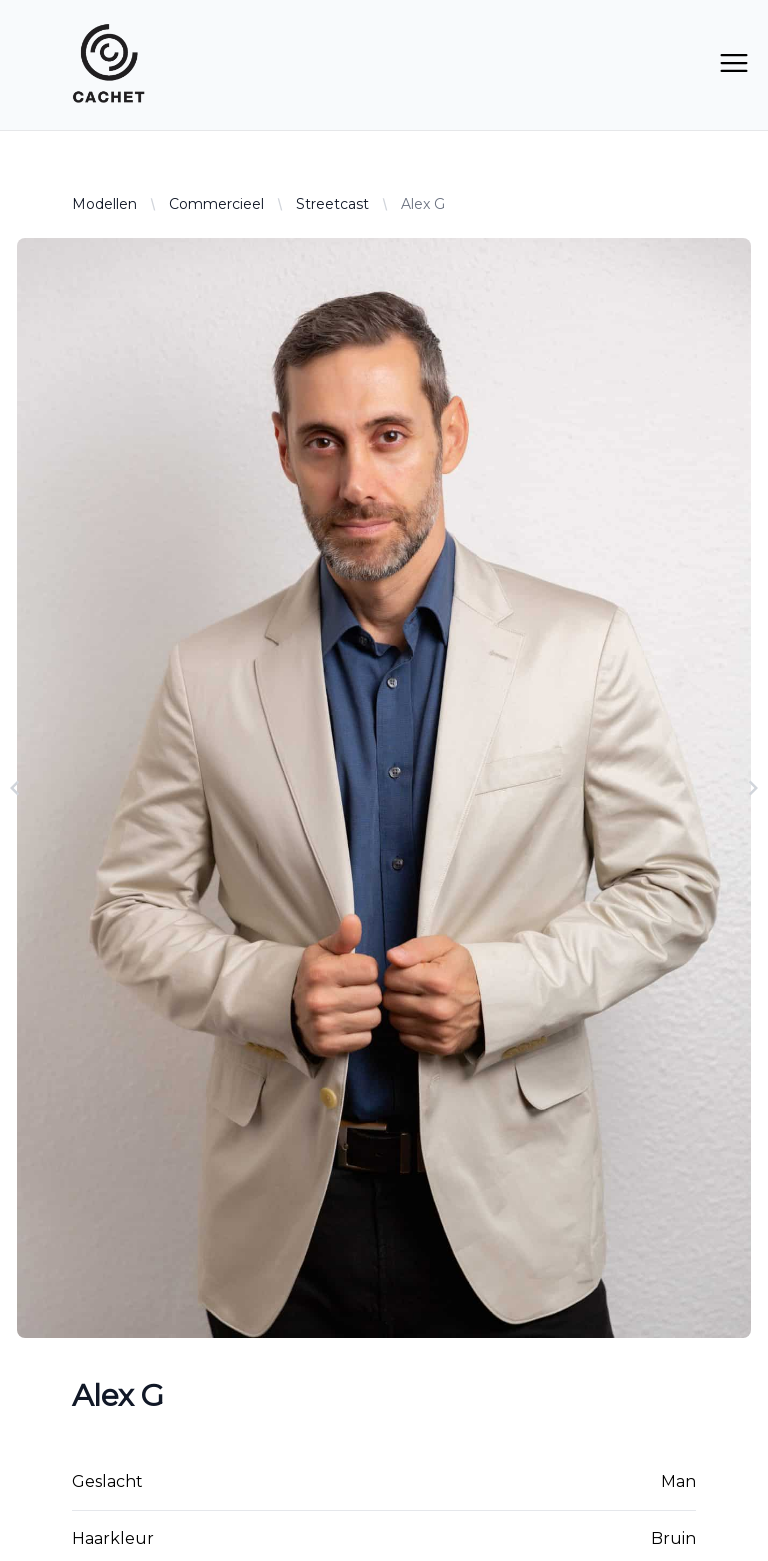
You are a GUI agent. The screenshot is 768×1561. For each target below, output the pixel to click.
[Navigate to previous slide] (15, 788)
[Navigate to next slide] (753, 788)
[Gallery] (384, 788)
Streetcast (332, 204)
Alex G (423, 204)
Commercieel (216, 204)
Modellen (104, 204)
